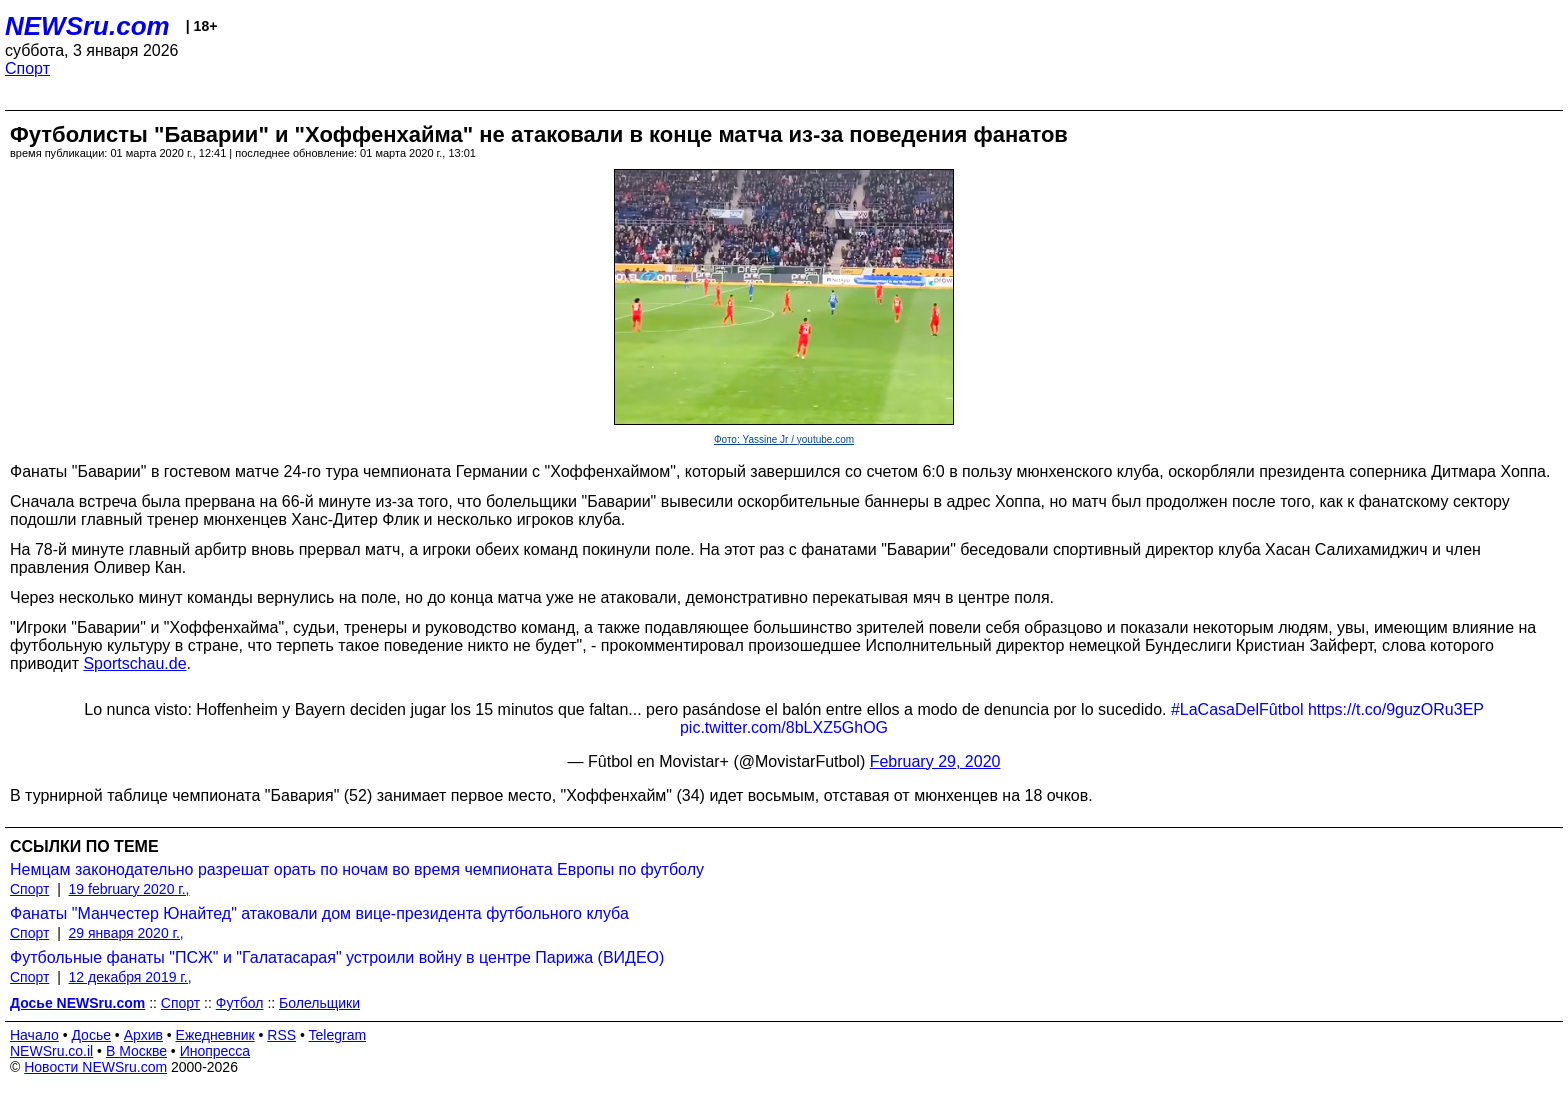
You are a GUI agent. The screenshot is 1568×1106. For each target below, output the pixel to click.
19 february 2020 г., (129, 889)
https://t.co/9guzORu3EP (1396, 709)
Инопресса (215, 1051)
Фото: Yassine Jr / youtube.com (784, 439)
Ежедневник (215, 1035)
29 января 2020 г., (126, 933)
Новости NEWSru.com (95, 1067)
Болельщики (319, 1003)
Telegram (338, 1035)
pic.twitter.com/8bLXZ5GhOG (784, 727)
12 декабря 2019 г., (130, 977)
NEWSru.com (87, 26)
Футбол (240, 1003)
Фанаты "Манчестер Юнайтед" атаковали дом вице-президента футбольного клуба (319, 913)
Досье (91, 1035)
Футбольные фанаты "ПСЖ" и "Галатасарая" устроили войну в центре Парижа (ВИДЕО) (337, 957)
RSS (281, 1035)
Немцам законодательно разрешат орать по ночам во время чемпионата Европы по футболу (357, 869)
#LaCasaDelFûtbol (1237, 709)
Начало (34, 1035)
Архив (143, 1035)
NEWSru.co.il (51, 1051)
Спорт (27, 68)
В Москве (136, 1051)
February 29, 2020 (935, 761)
